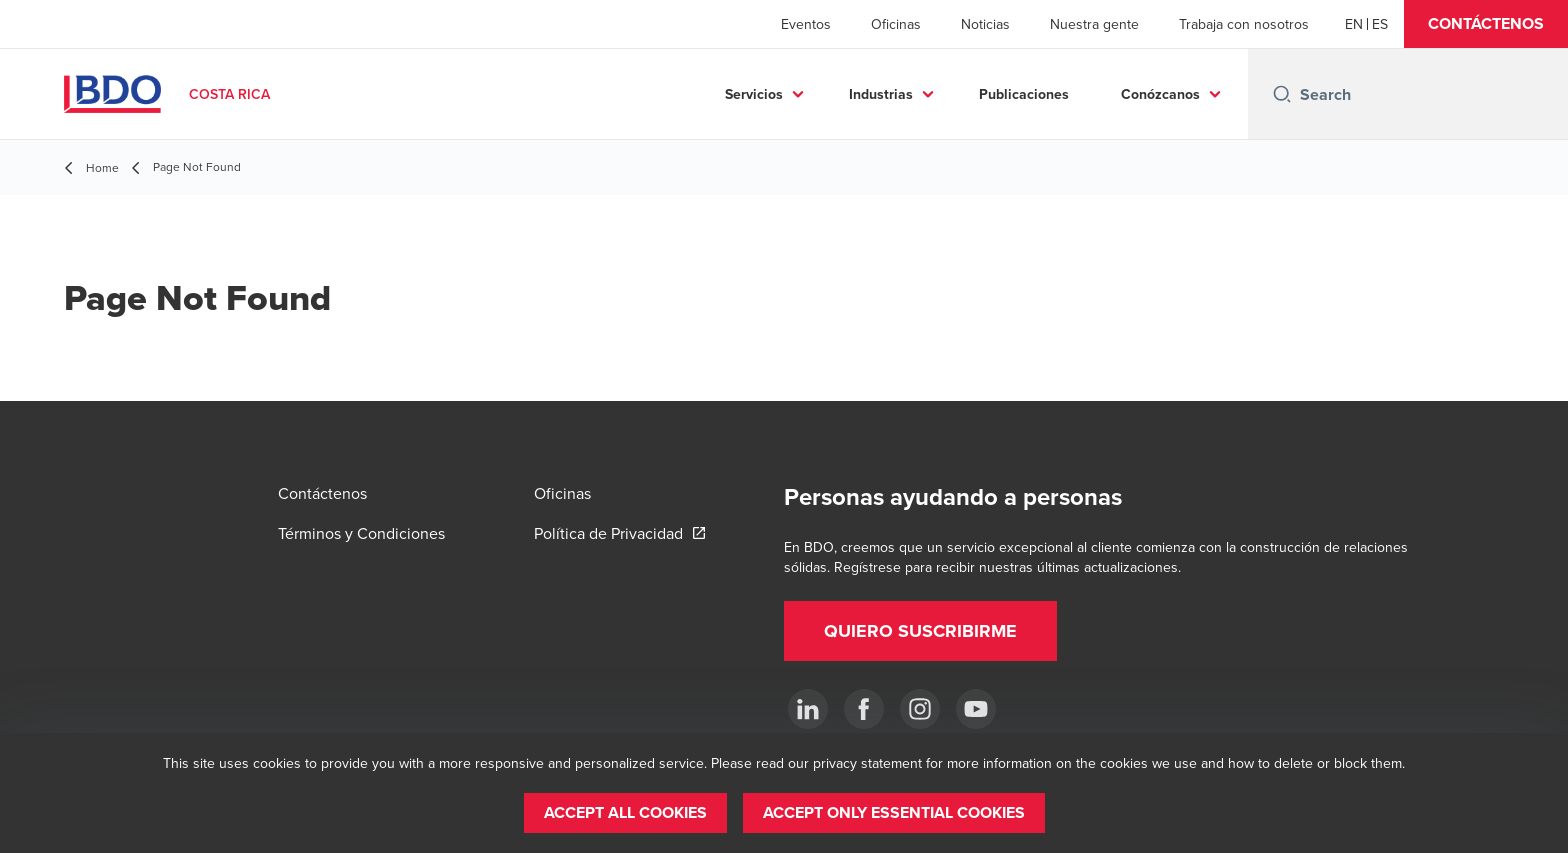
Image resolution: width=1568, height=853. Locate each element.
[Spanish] (1380, 24)
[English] (1354, 24)
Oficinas (896, 24)
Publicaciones (1024, 94)
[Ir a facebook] (864, 709)
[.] (808, 709)
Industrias (881, 94)
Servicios (754, 94)
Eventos (806, 24)
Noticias (985, 24)
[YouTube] (976, 709)
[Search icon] (1282, 94)
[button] (1486, 24)
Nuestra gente (1094, 24)
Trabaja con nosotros (1244, 24)
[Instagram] (920, 709)
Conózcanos (1160, 94)
